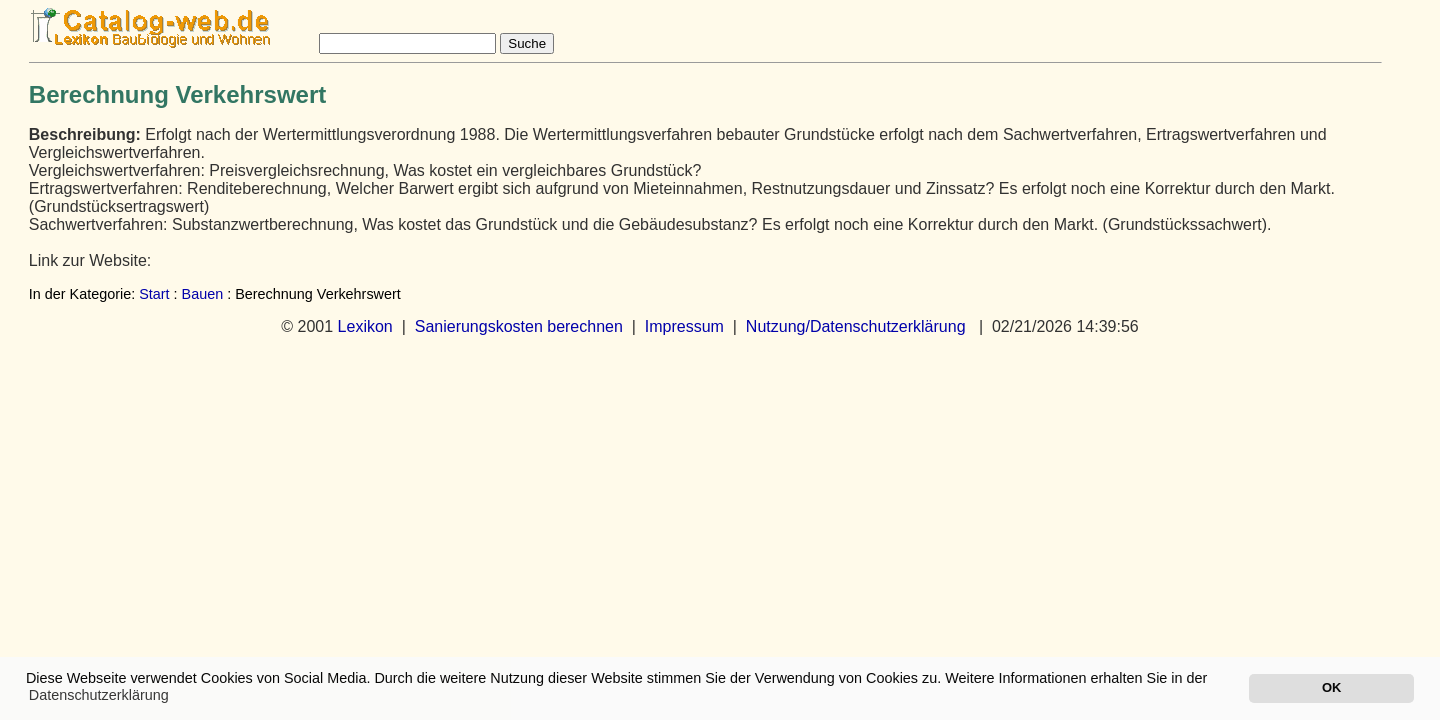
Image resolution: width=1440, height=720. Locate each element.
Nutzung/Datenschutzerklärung (856, 326)
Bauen (203, 294)
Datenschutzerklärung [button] (99, 695)
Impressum (684, 326)
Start (154, 294)
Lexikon (365, 326)
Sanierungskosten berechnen (519, 326)
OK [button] (1331, 687)
